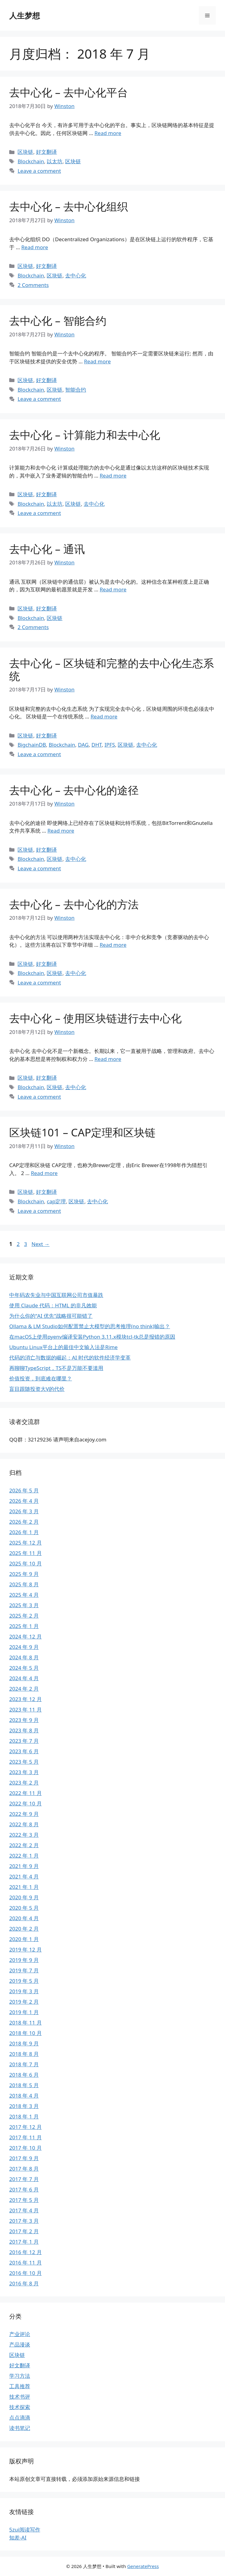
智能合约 (75, 389)
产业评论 (19, 2334)
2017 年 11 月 (25, 2137)
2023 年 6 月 (24, 1751)
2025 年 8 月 (24, 1584)
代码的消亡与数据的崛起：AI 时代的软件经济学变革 (70, 1357)
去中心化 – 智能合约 (57, 320)
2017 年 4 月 (24, 2210)
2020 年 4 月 (24, 1918)
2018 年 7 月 (24, 2064)
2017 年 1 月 (24, 2241)
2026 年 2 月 (24, 1521)
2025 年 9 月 (24, 1573)
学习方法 (19, 2375)
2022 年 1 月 (24, 1855)
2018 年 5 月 (24, 2085)
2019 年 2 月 (24, 2001)
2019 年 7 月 (24, 1970)
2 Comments (33, 284)
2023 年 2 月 (24, 1782)
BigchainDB (32, 744)
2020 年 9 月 (24, 1897)
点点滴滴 (19, 2417)
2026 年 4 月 (24, 1500)
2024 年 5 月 (24, 1667)
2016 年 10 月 (25, 2272)
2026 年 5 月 (24, 1490)
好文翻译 (46, 151)
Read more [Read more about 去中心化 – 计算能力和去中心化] (113, 475)
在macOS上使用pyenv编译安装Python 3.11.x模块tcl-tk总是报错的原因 (92, 1336)
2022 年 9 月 (24, 1813)
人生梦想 (24, 15)
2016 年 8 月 (24, 2283)
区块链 (25, 151)
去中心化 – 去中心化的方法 (74, 904)
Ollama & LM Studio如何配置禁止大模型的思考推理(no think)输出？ (89, 1326)
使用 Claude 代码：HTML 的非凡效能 (53, 1305)
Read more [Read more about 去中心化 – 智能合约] (97, 361)
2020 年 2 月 (24, 1928)
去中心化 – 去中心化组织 (68, 206)
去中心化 (75, 275)
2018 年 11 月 (25, 2022)
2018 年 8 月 (24, 2053)
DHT (96, 744)
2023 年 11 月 (25, 1709)
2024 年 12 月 (25, 1636)
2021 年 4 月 (24, 1876)
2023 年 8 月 (24, 1730)
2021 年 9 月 (24, 1866)
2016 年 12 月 (25, 2252)
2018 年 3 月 (24, 2106)
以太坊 (54, 161)
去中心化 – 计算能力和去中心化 (84, 434)
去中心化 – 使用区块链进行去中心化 (95, 1018)
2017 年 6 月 (24, 2189)
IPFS (110, 744)
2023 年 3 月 (24, 1772)
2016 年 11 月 (25, 2262)
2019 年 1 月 (24, 2012)
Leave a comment (39, 170)
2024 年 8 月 (24, 1657)
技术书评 (19, 2396)
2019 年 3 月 (24, 1991)
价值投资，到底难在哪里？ (40, 1378)
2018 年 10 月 (25, 2032)
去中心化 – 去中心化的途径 (74, 790)
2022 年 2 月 (24, 1845)
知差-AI (17, 2537)
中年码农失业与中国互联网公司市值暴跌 (56, 1294)
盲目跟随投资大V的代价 (37, 1388)
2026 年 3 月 (24, 1511)
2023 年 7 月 (24, 1740)
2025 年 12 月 (25, 1542)
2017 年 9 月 (24, 2158)
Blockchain (31, 161)
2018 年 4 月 (24, 2095)
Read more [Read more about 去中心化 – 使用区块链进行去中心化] (107, 1058)
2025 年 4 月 (24, 1594)
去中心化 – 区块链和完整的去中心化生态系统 (111, 669)
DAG (83, 744)
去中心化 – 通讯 (47, 549)
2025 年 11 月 (25, 1553)
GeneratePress (143, 2566)
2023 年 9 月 (24, 1719)
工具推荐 (19, 2386)
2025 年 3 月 (24, 1605)
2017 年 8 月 (24, 2168)
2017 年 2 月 (24, 2231)
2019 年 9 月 (24, 1959)
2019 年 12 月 (25, 1949)
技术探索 (19, 2407)
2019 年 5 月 (24, 1980)
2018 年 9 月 (24, 2043)
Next (40, 1243)
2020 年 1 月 (24, 1939)
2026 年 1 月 (24, 1532)
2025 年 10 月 (25, 1563)
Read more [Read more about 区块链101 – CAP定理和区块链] (44, 1173)
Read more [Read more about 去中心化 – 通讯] (113, 589)
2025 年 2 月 (24, 1615)
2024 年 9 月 (24, 1646)
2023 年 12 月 (25, 1699)
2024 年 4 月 (24, 1678)
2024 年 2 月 (24, 1688)
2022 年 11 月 (25, 1793)
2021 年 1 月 (24, 1886)
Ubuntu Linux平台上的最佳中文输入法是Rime (63, 1347)
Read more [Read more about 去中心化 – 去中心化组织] (34, 247)
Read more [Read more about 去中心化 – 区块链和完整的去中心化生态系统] (104, 716)
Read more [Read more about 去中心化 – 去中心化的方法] (113, 944)
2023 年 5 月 (24, 1761)
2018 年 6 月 (24, 2074)
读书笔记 (19, 2427)
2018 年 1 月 (24, 2116)
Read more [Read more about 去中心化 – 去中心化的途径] (60, 830)
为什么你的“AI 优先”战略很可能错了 (51, 1315)
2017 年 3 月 (24, 2220)
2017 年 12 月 (25, 2126)
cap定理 (56, 1201)
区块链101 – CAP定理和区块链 (82, 1132)
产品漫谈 (19, 2344)
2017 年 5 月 (24, 2199)
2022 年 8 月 (24, 1824)
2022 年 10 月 (25, 1803)
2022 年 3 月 (24, 1834)
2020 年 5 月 (24, 1907)
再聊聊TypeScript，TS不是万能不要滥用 (56, 1367)
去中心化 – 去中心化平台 (68, 92)
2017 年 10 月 (25, 2147)
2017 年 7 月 (24, 2179)
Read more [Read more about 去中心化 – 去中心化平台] (107, 133)
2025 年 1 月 (24, 1626)
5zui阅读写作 (24, 2529)
